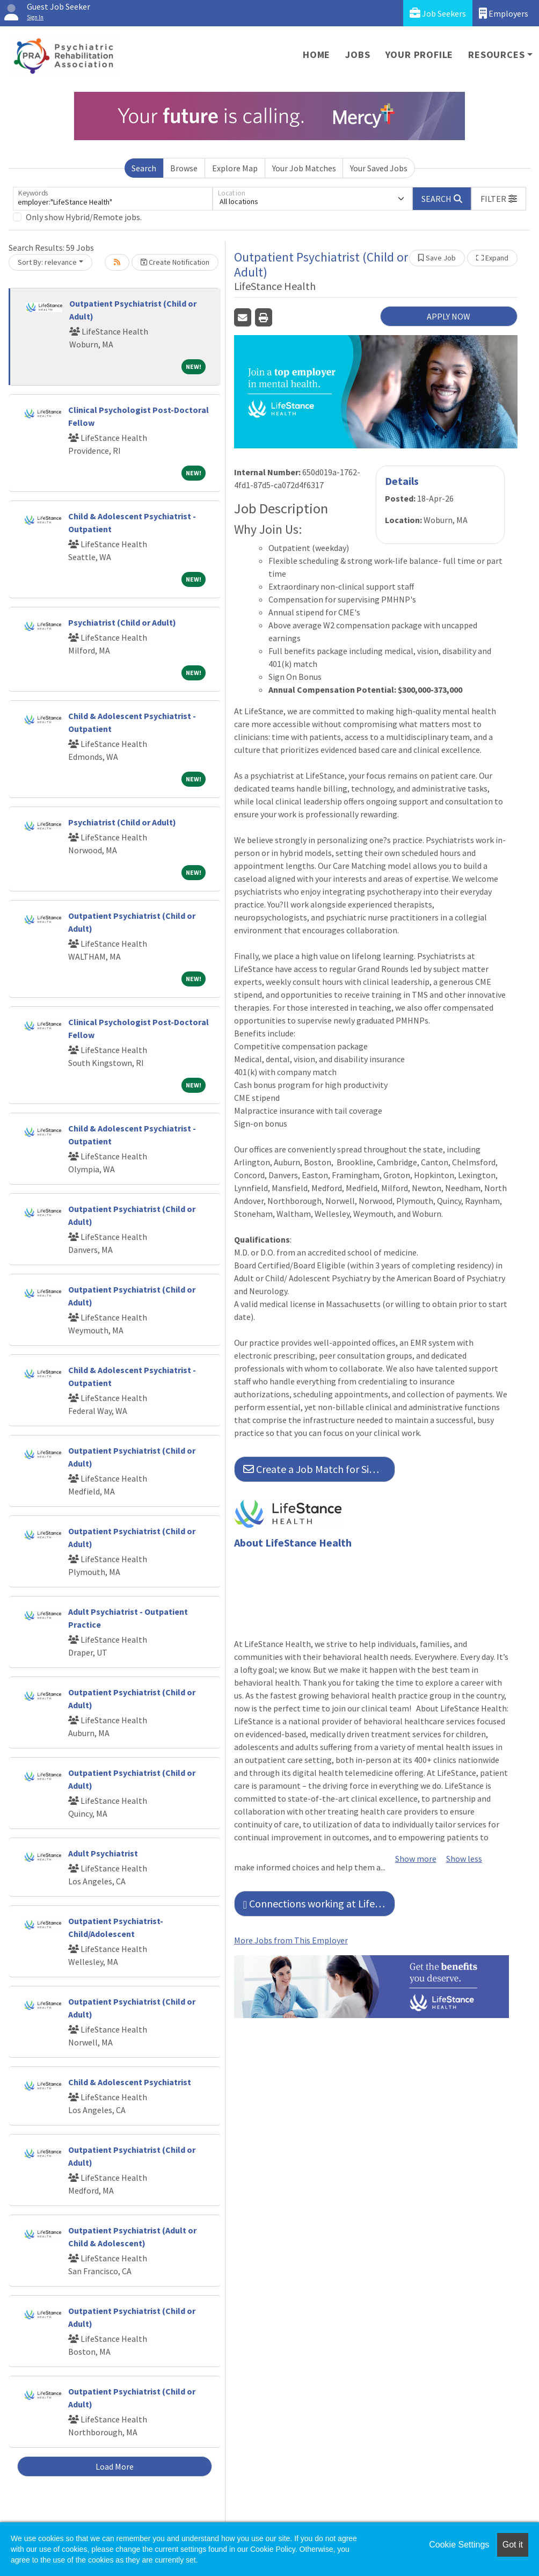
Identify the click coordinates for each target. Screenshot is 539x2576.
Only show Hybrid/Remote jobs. (84, 217)
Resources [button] (496, 54)
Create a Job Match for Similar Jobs (319, 1469)
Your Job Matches (304, 168)
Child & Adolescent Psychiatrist (129, 2082)
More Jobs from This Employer (291, 1940)
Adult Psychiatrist (103, 1853)
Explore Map (235, 168)
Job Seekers (438, 13)
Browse (184, 168)
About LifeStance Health (293, 1542)
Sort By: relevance (47, 262)
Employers (503, 13)
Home (316, 54)
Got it (512, 2544)
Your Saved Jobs (378, 168)
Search (144, 168)
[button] (498, 199)
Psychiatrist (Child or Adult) (122, 622)
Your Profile (419, 54)
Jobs (357, 54)
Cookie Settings (459, 2544)
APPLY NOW (448, 316)
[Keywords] (113, 199)
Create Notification (175, 262)
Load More (115, 2466)
